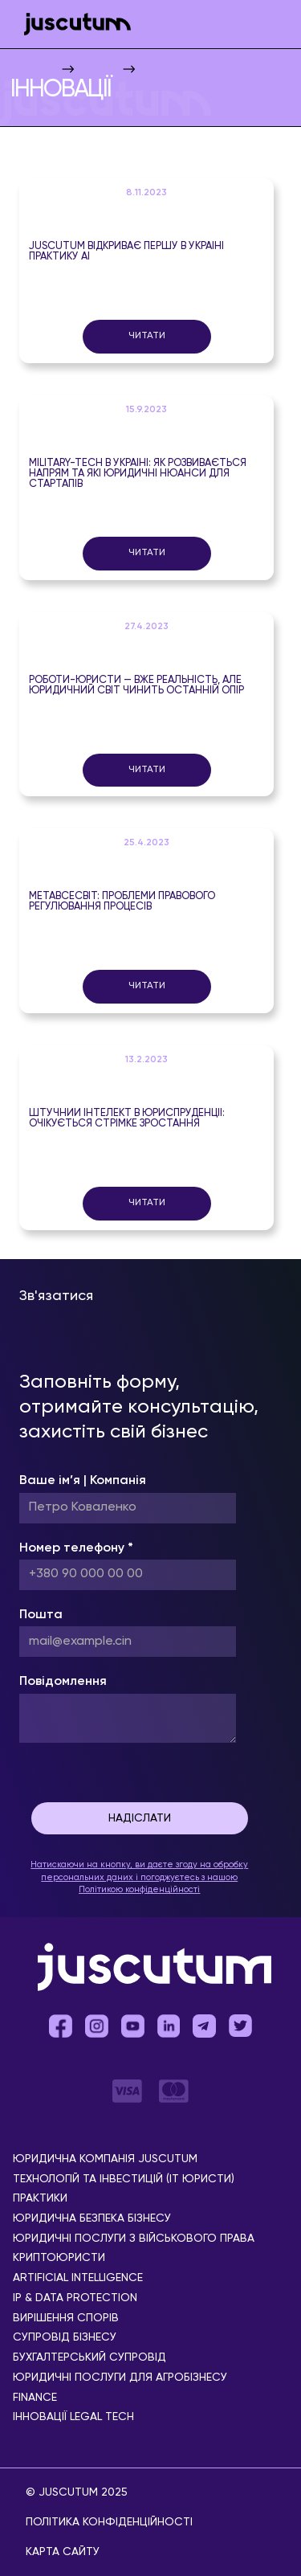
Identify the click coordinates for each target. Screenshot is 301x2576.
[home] (73, 24)
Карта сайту (63, 2552)
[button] (269, 24)
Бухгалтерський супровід (89, 2358)
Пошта (41, 1615)
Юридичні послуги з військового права (133, 2239)
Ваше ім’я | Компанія (82, 1480)
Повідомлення (63, 1681)
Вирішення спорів (66, 2318)
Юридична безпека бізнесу (92, 2219)
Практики (40, 2199)
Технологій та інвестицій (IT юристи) (123, 2179)
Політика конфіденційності (109, 2522)
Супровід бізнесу (64, 2338)
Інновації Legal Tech (73, 2417)
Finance (35, 2398)
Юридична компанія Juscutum (105, 2159)
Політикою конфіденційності (139, 1889)
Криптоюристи (59, 2258)
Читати (146, 336)
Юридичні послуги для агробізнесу (120, 2378)
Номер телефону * (76, 1548)
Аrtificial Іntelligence (78, 2278)
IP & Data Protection (75, 2298)
